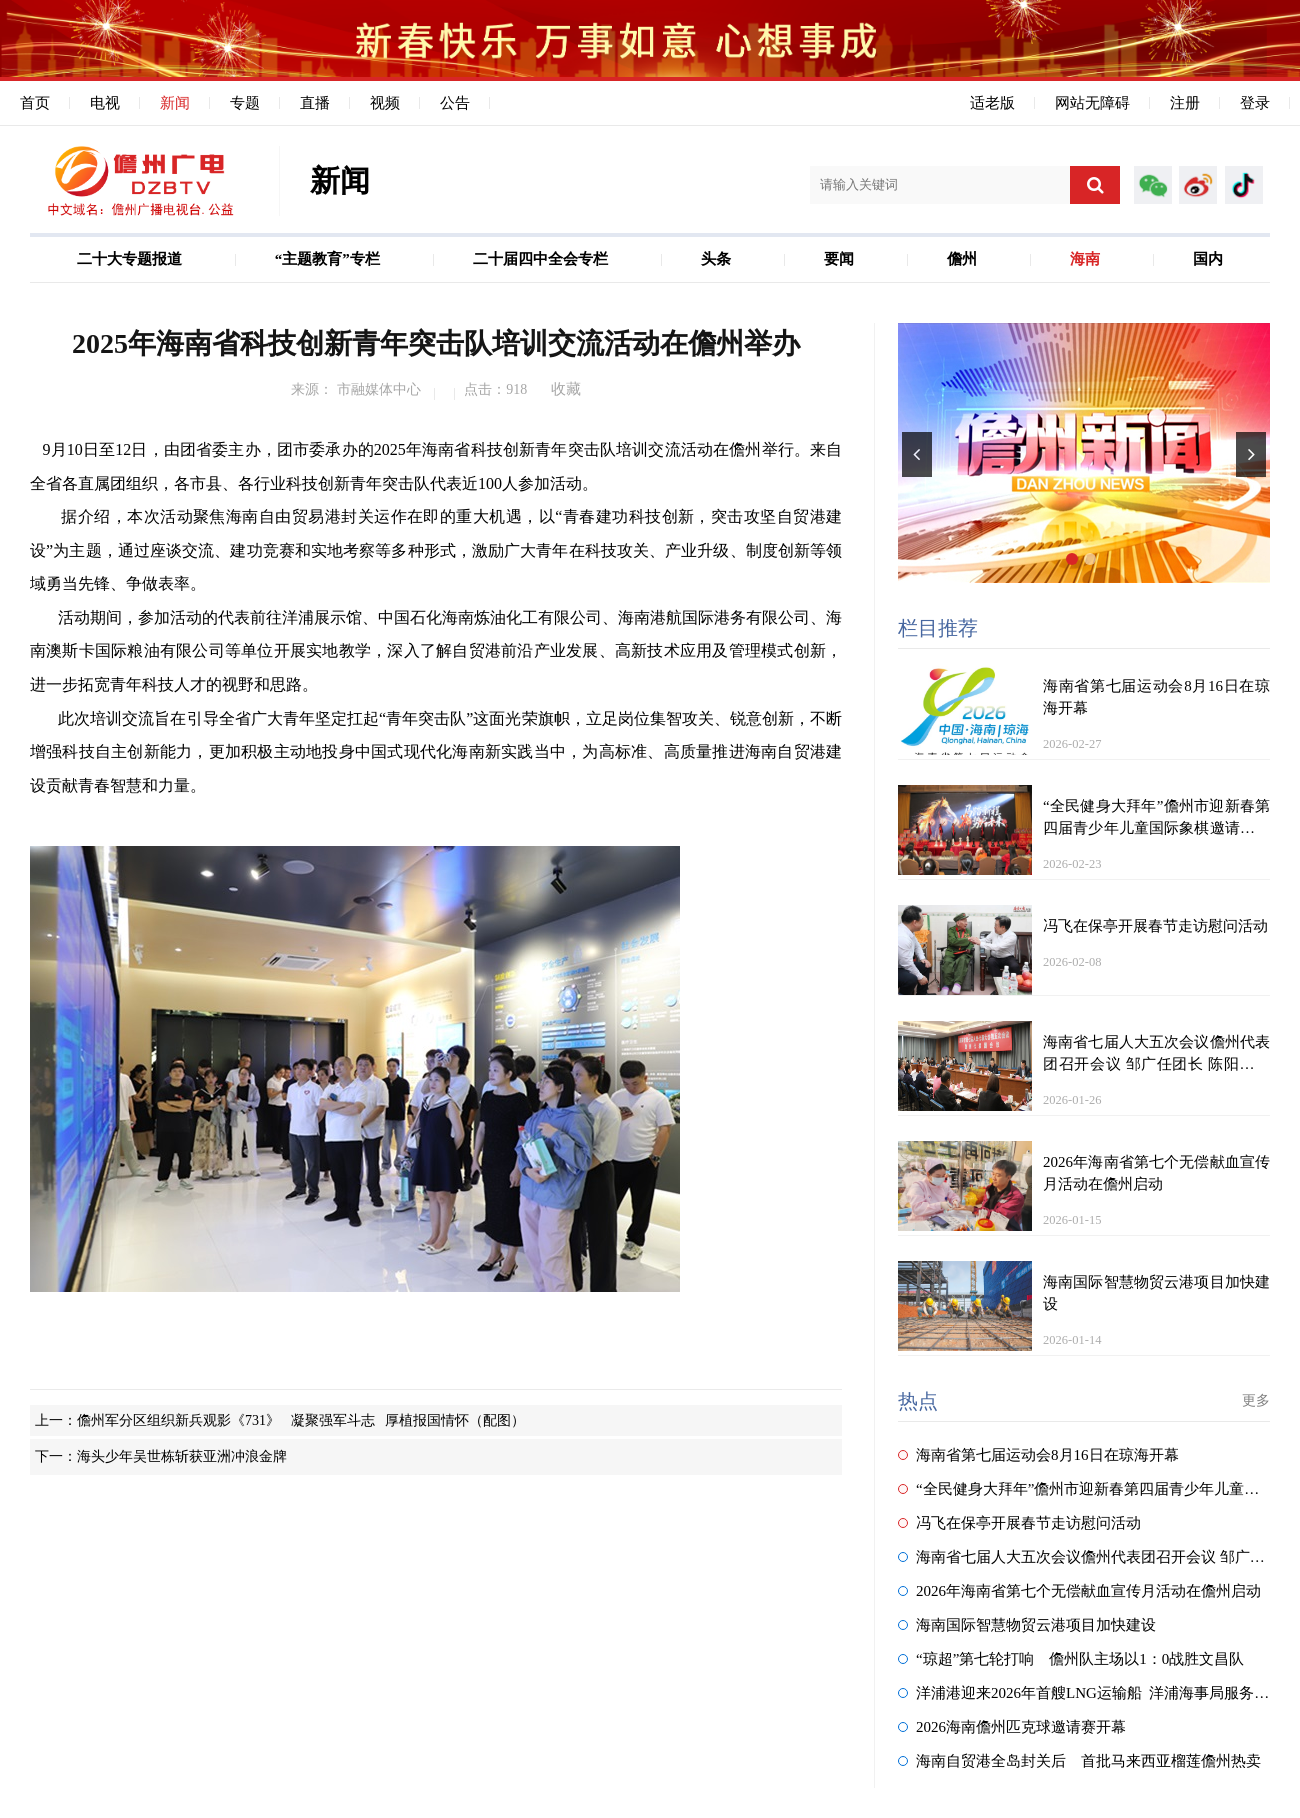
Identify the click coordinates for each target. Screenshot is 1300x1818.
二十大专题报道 (129, 259)
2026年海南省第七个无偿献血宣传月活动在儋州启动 (1079, 1591)
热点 (918, 1401)
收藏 (566, 389)
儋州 (962, 259)
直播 (315, 103)
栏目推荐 (938, 628)
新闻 (175, 103)
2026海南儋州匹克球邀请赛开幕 (1012, 1727)
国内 (1208, 259)
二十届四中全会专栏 (540, 259)
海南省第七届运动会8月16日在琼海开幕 (1038, 1455)
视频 (385, 103)
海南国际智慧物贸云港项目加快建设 (1027, 1625)
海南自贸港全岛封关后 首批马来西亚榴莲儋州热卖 (1079, 1761)
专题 (245, 103)
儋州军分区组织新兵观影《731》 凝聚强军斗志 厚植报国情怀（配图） (301, 1420)
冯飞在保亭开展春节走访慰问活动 (1019, 1523)
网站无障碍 (1092, 103)
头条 (716, 259)
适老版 (992, 103)
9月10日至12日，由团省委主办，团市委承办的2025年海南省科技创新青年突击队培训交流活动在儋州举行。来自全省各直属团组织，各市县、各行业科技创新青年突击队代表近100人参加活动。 (436, 466)
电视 (105, 103)
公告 (455, 103)
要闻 (839, 259)
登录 (1255, 103)
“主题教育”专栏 (327, 259)
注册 (1185, 103)
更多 (1256, 1400)
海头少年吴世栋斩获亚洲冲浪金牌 (182, 1456)
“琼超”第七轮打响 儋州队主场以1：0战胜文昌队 (1071, 1659)
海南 (1085, 259)
